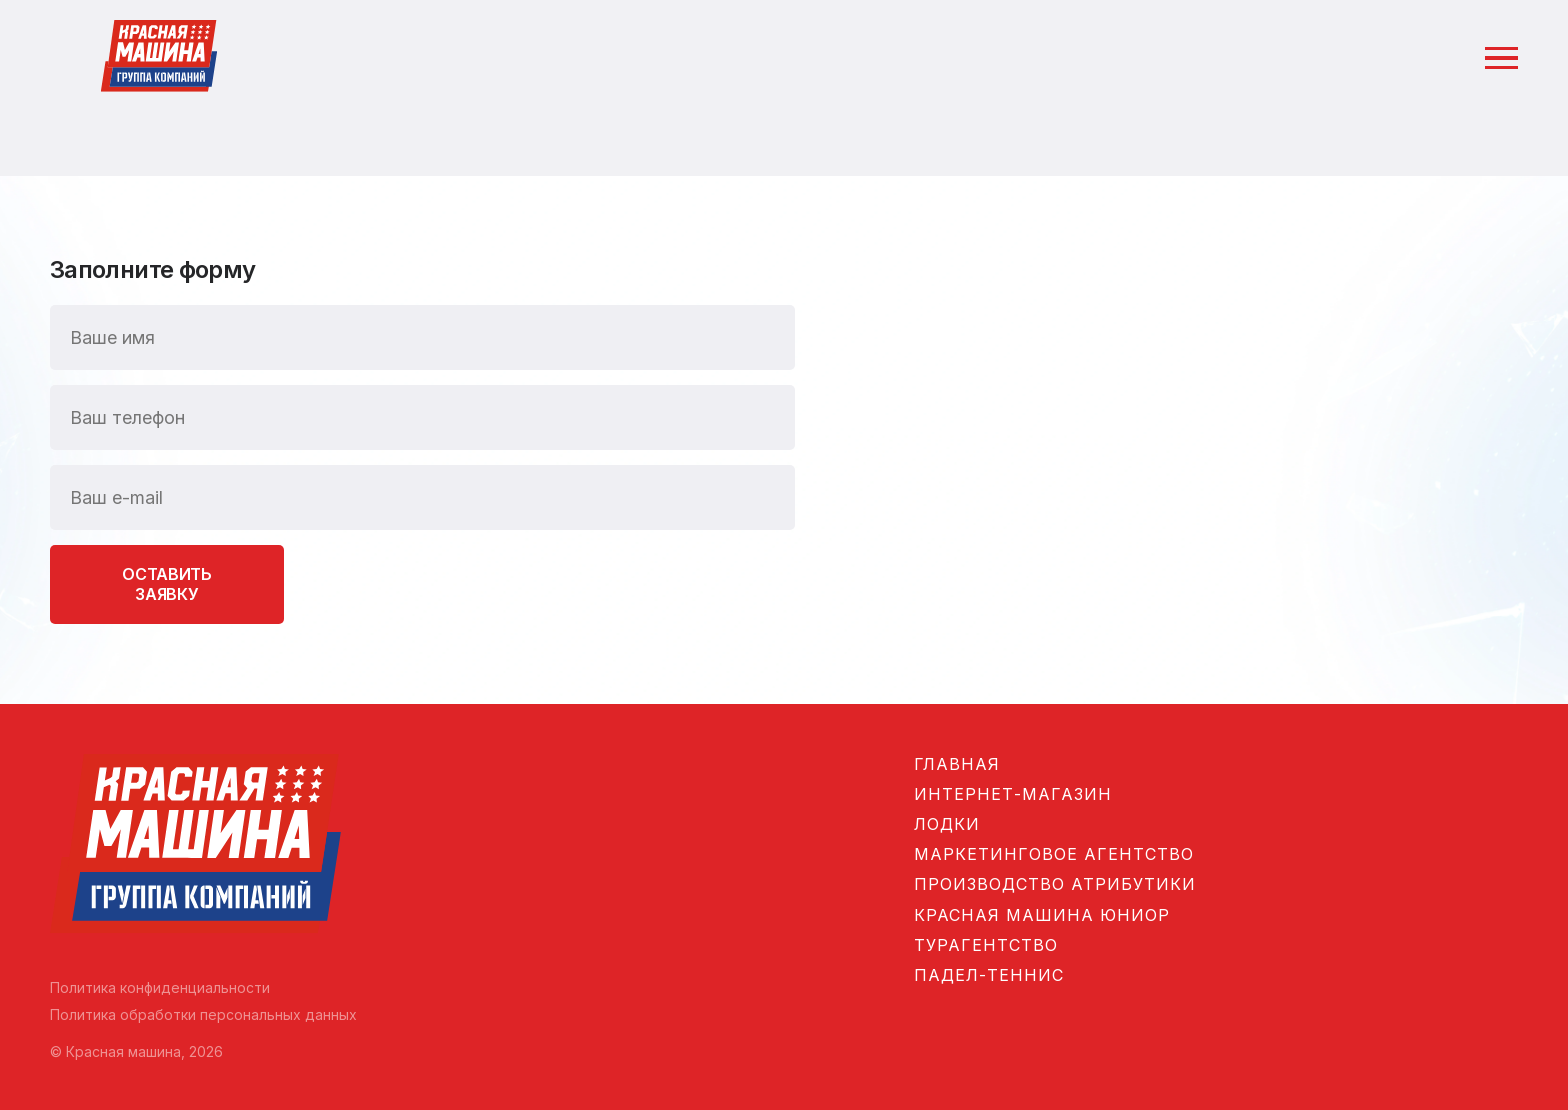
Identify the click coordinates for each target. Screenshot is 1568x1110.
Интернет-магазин (1013, 794)
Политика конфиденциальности (160, 987)
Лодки (947, 824)
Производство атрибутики (1055, 884)
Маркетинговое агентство (1054, 854)
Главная (957, 764)
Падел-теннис (989, 975)
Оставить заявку (166, 583)
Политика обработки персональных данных (203, 1014)
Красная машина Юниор (1042, 915)
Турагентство (986, 945)
